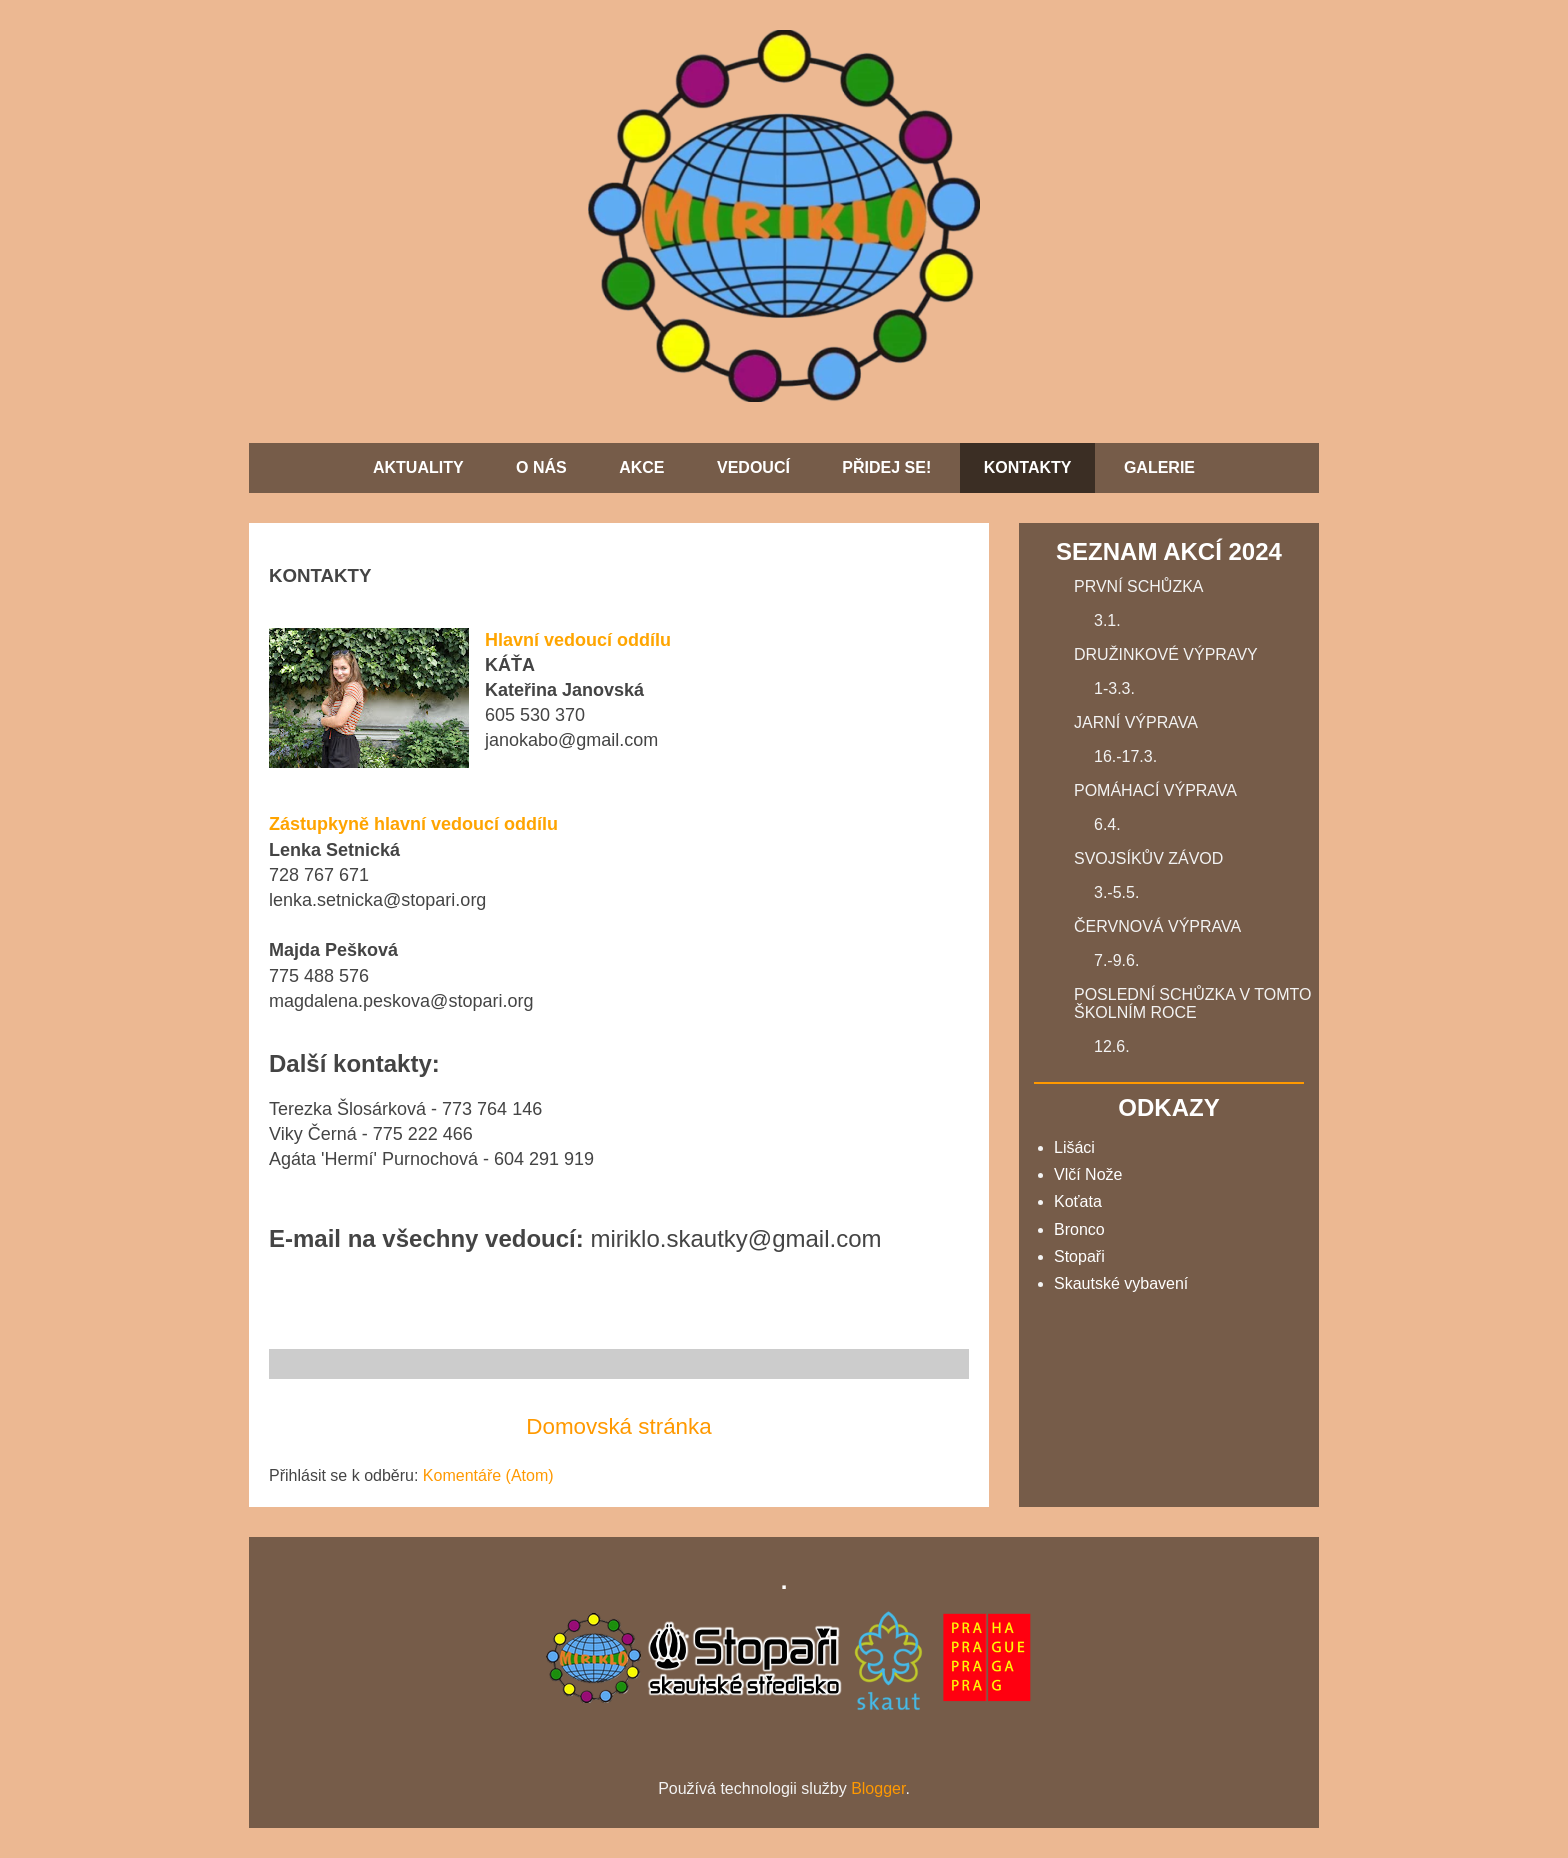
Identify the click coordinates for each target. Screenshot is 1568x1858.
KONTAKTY (1028, 467)
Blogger (878, 1788)
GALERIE (1159, 467)
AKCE (641, 467)
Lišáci (1074, 1147)
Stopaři (1079, 1256)
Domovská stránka (618, 1426)
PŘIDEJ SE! (886, 467)
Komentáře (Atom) (488, 1475)
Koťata (1078, 1201)
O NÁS (541, 467)
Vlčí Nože (1088, 1174)
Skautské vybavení (1121, 1283)
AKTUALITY (418, 467)
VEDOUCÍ (753, 467)
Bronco (1079, 1229)
